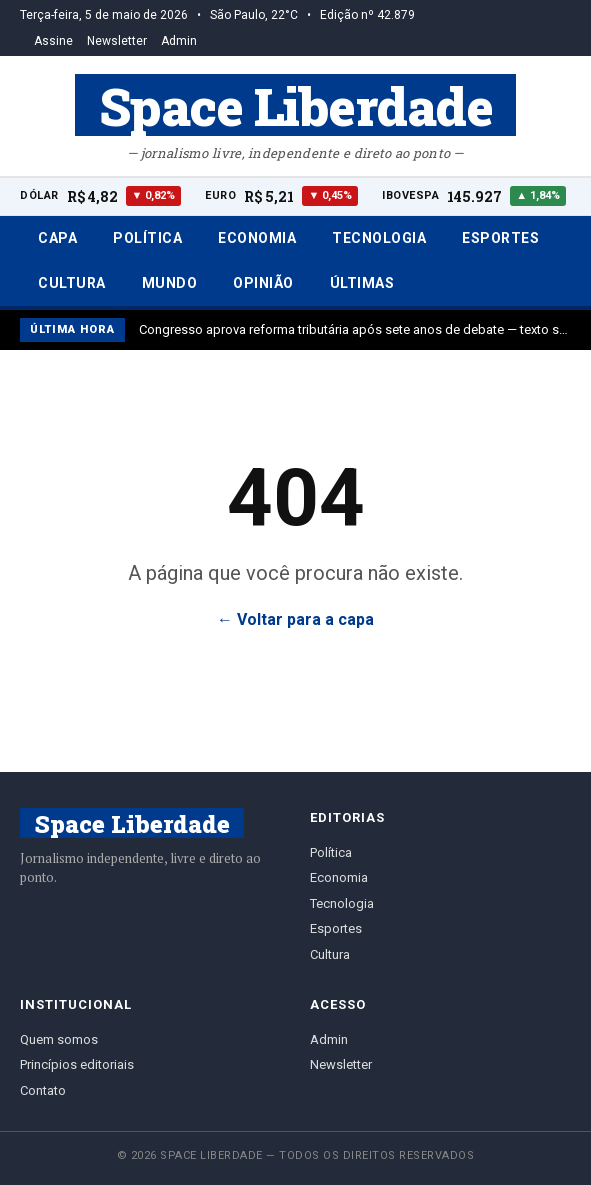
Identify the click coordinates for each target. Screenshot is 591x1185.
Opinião (263, 283)
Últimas (362, 283)
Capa (57, 238)
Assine (53, 41)
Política (147, 238)
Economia (257, 238)
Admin (179, 41)
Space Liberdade (296, 105)
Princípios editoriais (77, 1064)
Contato (43, 1090)
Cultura (72, 283)
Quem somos (59, 1039)
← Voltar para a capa (295, 619)
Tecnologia (379, 238)
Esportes (500, 238)
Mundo (170, 283)
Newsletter (117, 41)
